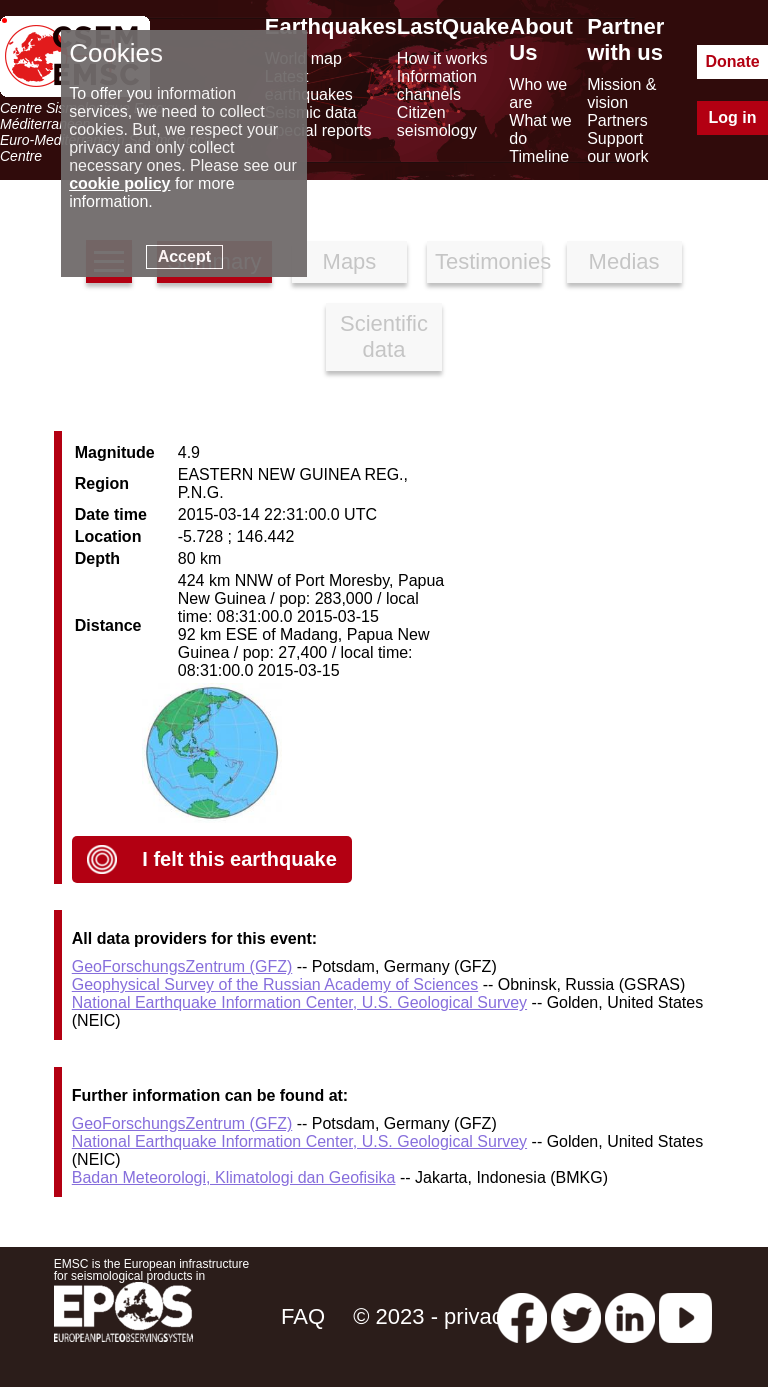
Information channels (437, 85)
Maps (350, 261)
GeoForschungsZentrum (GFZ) (182, 966)
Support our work (617, 147)
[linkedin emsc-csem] (630, 1316)
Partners (617, 120)
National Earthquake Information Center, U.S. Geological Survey (299, 1002)
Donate (732, 61)
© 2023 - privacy (433, 1316)
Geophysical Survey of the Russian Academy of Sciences (275, 984)
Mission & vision (621, 93)
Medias (624, 261)
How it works (442, 58)
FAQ (303, 1316)
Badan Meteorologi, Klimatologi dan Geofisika (234, 1177)
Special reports (318, 130)
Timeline (539, 156)
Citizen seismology (437, 121)
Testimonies (488, 261)
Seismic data (311, 112)
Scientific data (384, 336)
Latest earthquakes (309, 85)
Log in (733, 117)
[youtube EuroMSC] (685, 1316)
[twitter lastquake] (576, 1316)
